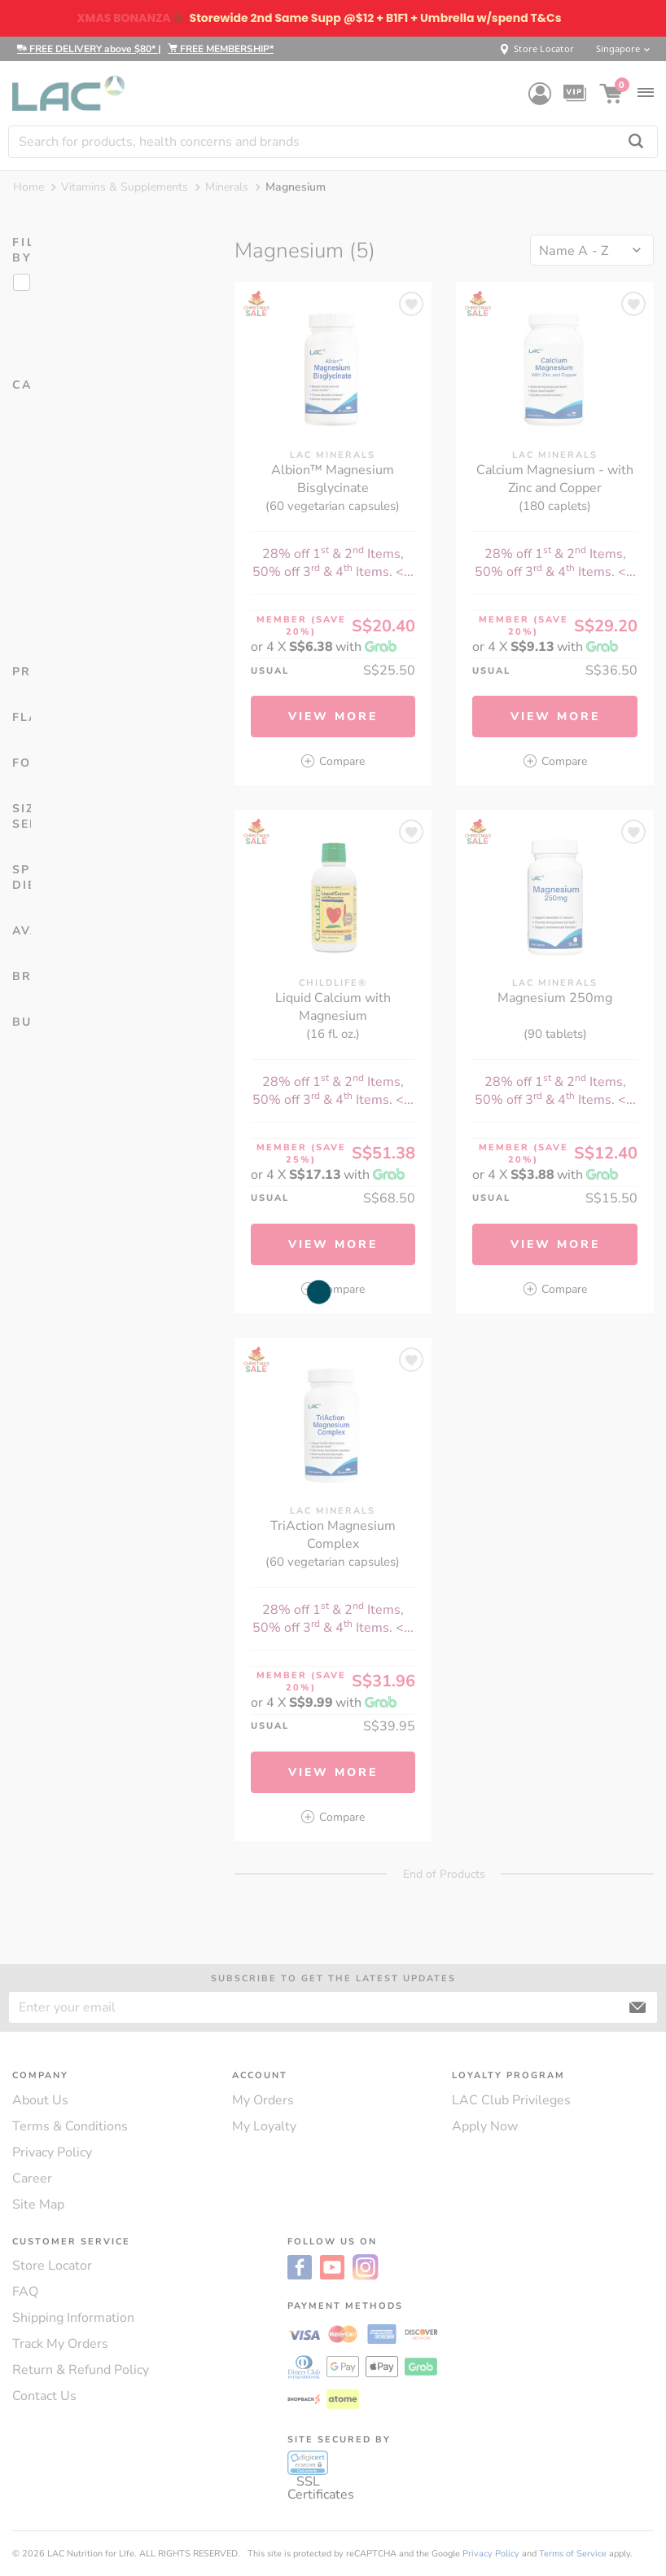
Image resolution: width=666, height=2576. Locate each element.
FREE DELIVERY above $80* (87, 48)
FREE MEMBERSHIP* (221, 48)
